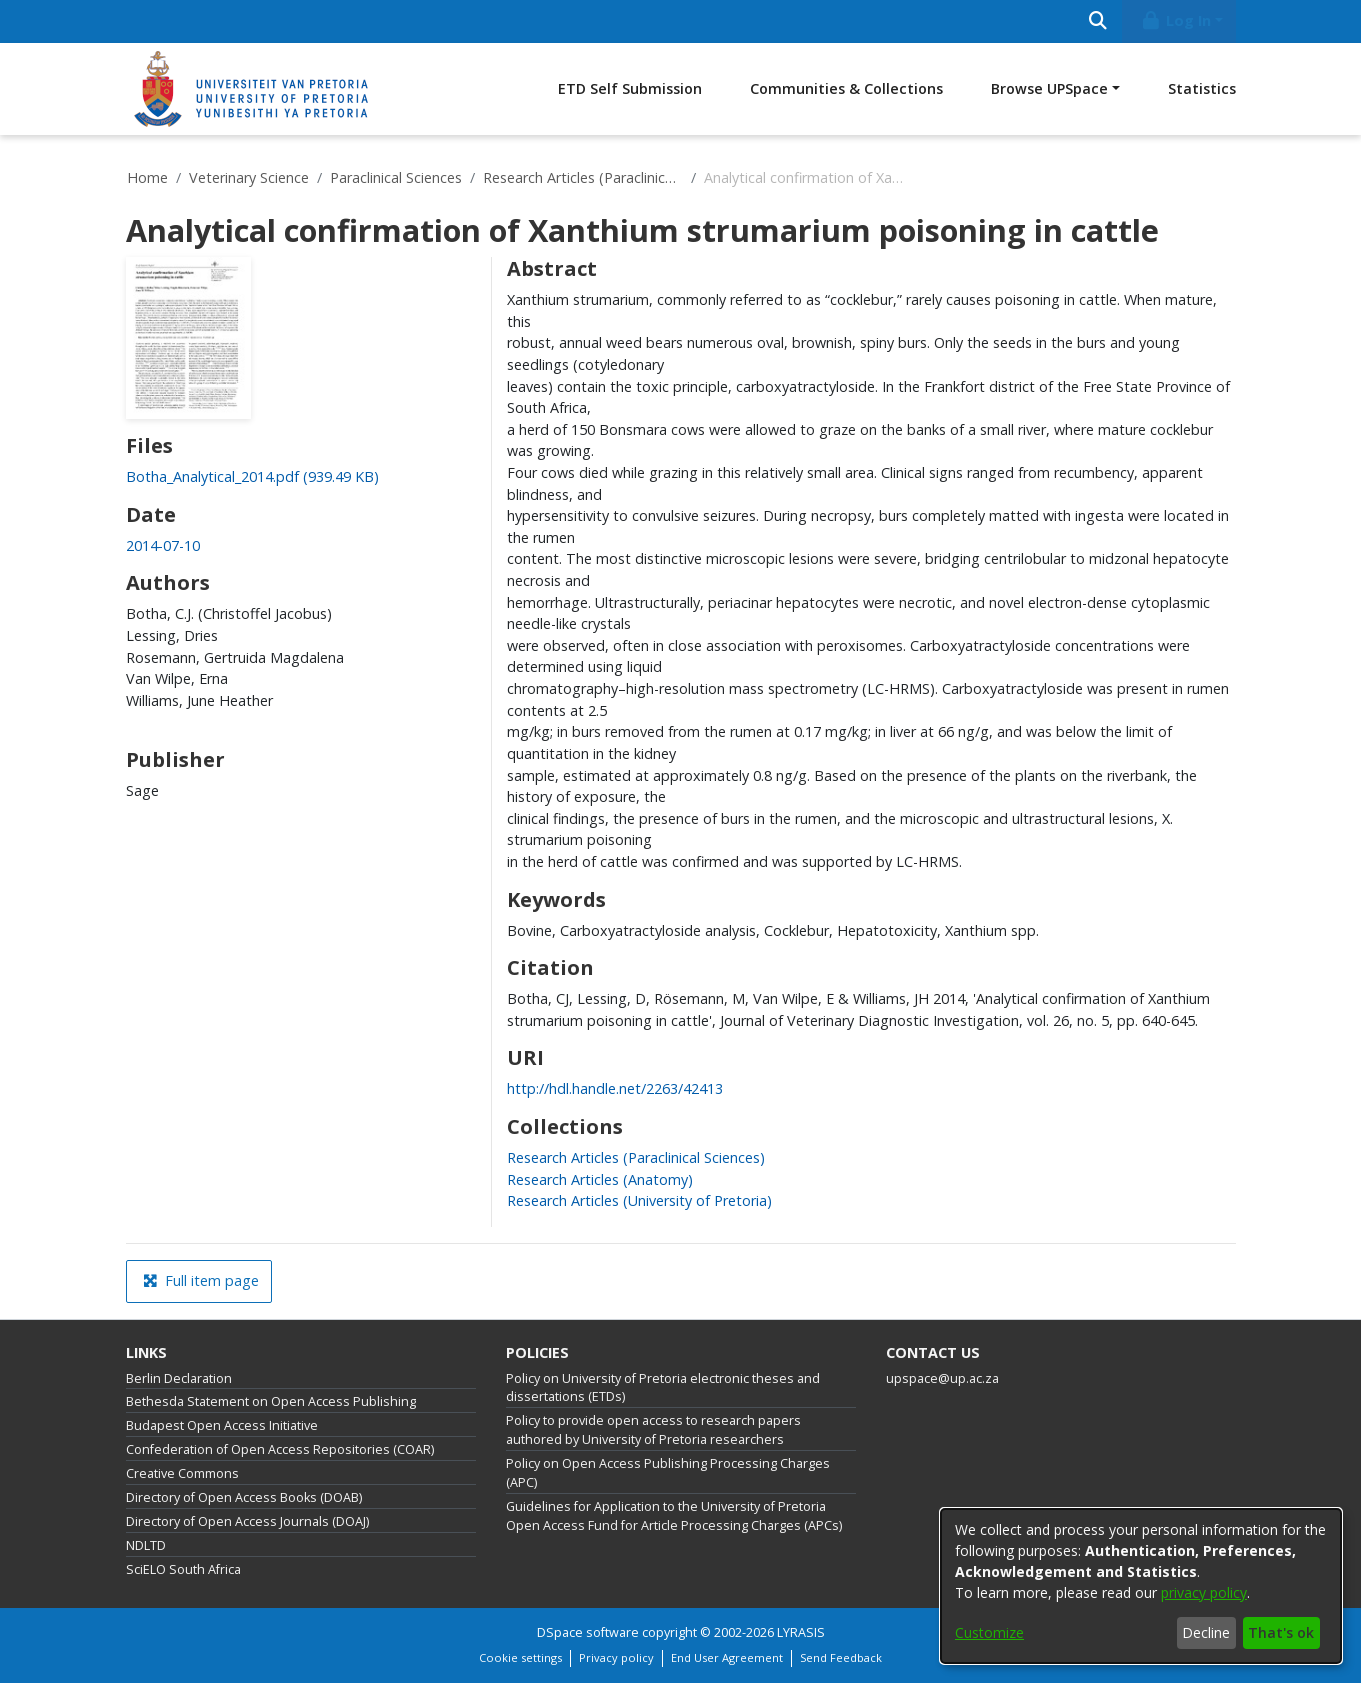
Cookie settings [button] (520, 1657)
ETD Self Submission (630, 88)
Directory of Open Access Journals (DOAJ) (247, 1521)
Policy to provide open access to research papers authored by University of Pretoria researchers (653, 1430)
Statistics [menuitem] (1202, 88)
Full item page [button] (201, 1280)
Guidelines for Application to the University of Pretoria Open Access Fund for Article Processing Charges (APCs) (674, 1516)
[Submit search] (1098, 21)
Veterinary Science (249, 177)
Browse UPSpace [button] (1049, 88)
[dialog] (1141, 1586)
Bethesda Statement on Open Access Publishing (271, 1401)
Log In (1175, 20)
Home (147, 177)
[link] (252, 476)
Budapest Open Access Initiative (222, 1425)
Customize (989, 1632)
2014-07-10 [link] (163, 545)
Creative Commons (182, 1473)
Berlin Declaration (179, 1378)
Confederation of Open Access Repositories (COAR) (280, 1449)
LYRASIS (801, 1632)
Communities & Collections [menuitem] (846, 88)
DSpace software (588, 1632)
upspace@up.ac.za (942, 1378)
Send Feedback (841, 1657)
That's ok (1281, 1632)
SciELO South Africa (183, 1569)
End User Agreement (727, 1657)
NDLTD (146, 1545)
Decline (1206, 1632)
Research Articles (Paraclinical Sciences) (583, 177)
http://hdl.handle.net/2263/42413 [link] (615, 1088)
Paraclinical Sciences (396, 177)
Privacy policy (616, 1657)
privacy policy (1204, 1592)
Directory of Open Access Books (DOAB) (244, 1497)
